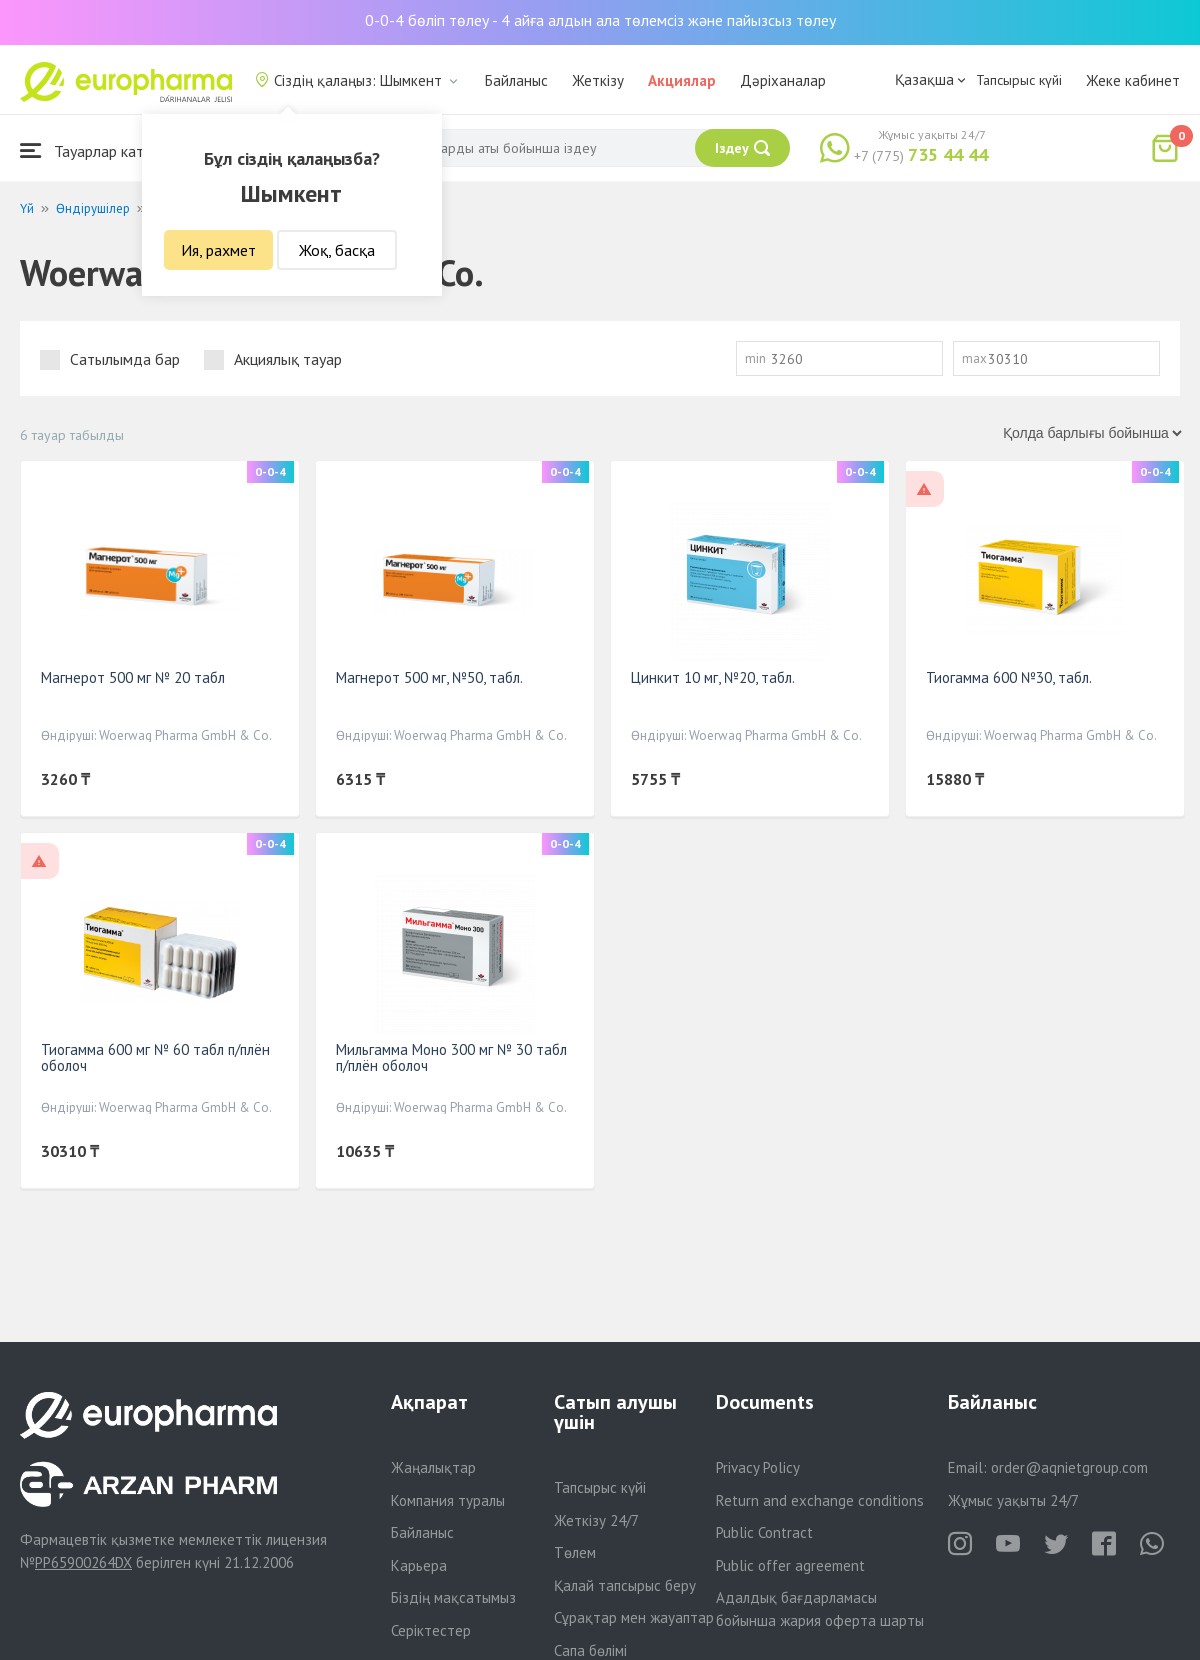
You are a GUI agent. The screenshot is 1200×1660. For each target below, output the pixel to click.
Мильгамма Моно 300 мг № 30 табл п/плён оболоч (451, 1057)
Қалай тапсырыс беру (625, 1585)
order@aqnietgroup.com (1069, 1467)
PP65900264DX (83, 1562)
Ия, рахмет (218, 250)
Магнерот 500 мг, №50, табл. (429, 677)
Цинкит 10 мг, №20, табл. (713, 677)
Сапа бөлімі (590, 1650)
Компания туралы (448, 1500)
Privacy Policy (758, 1467)
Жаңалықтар (433, 1467)
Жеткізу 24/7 (596, 1520)
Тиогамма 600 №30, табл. (1009, 677)
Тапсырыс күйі (1019, 80)
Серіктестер (431, 1630)
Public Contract (764, 1532)
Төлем (575, 1552)
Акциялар (682, 80)
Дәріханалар (783, 80)
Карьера (419, 1565)
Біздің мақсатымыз (453, 1597)
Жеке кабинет (1133, 80)
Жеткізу (598, 80)
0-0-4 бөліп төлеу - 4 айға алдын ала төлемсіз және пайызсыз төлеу (600, 20)
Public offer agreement (790, 1565)
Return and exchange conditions (820, 1500)
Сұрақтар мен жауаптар (634, 1617)
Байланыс (516, 80)
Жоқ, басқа (337, 250)
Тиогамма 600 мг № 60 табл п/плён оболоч (155, 1057)
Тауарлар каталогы (102, 150)
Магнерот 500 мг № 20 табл (133, 677)
